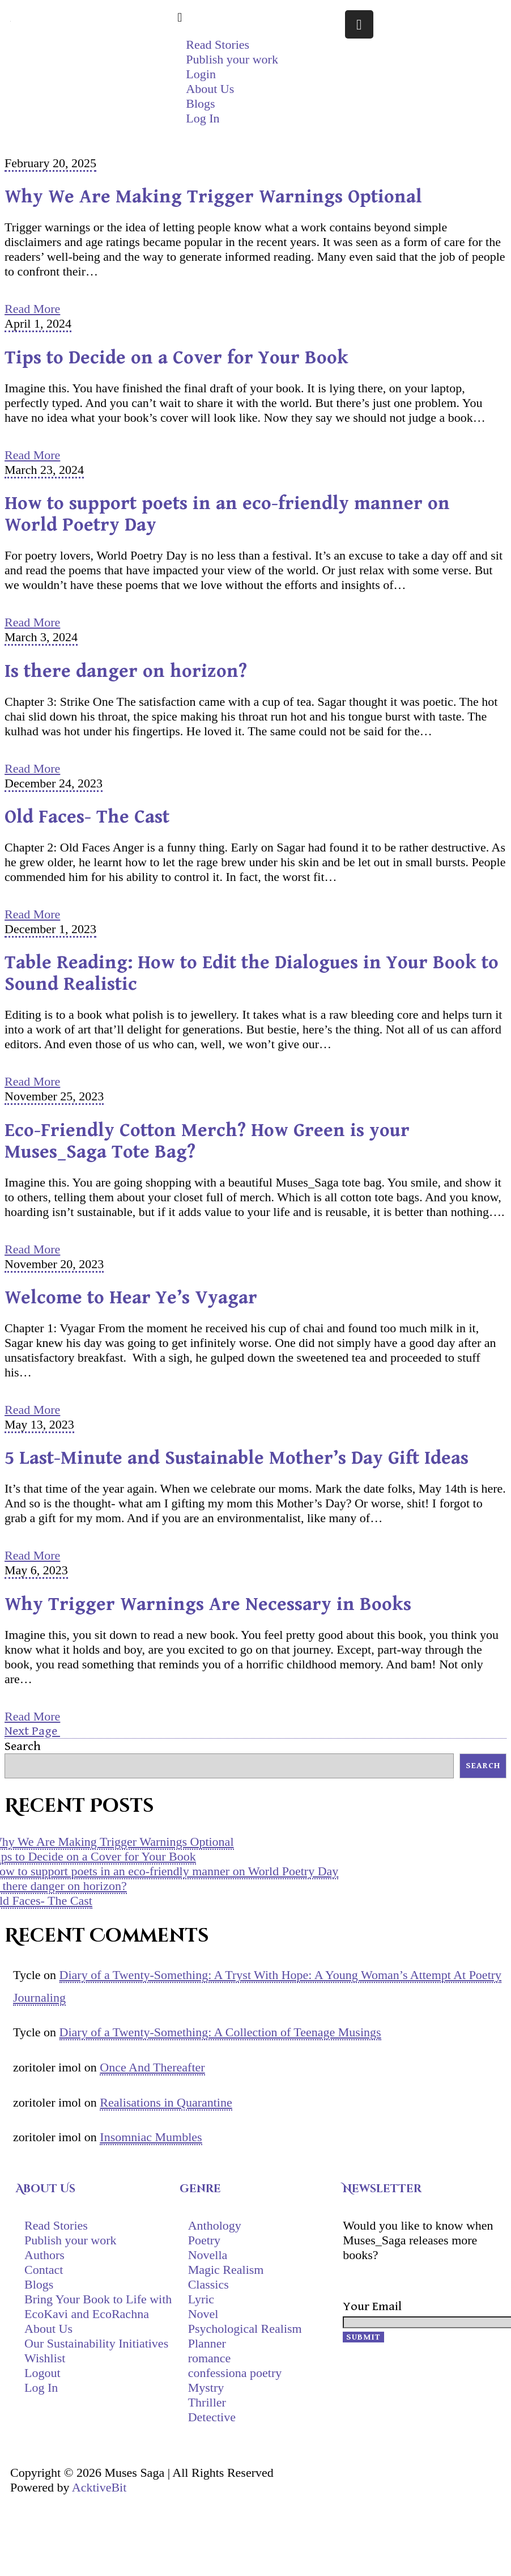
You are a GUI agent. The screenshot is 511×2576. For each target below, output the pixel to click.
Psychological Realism (245, 2328)
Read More (32, 309)
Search (23, 1746)
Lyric (201, 2299)
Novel (203, 2314)
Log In (41, 2387)
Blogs (200, 103)
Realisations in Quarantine (166, 2102)
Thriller (207, 2402)
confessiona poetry (235, 2373)
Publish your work (232, 59)
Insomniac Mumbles (151, 2137)
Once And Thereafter (152, 2067)
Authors (44, 2255)
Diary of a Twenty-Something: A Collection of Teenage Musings (220, 2032)
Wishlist (44, 2358)
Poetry (204, 2240)
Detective (212, 2417)
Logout (42, 2373)
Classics (208, 2284)
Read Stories (217, 44)
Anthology (214, 2225)
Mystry (206, 2387)
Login (201, 74)
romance (209, 2358)
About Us (210, 89)
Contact (43, 2270)
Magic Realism (226, 2270)
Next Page (32, 1731)
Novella (208, 2255)
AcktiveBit (99, 2487)
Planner (207, 2343)
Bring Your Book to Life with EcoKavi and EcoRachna (98, 2306)
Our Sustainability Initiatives (96, 2343)
